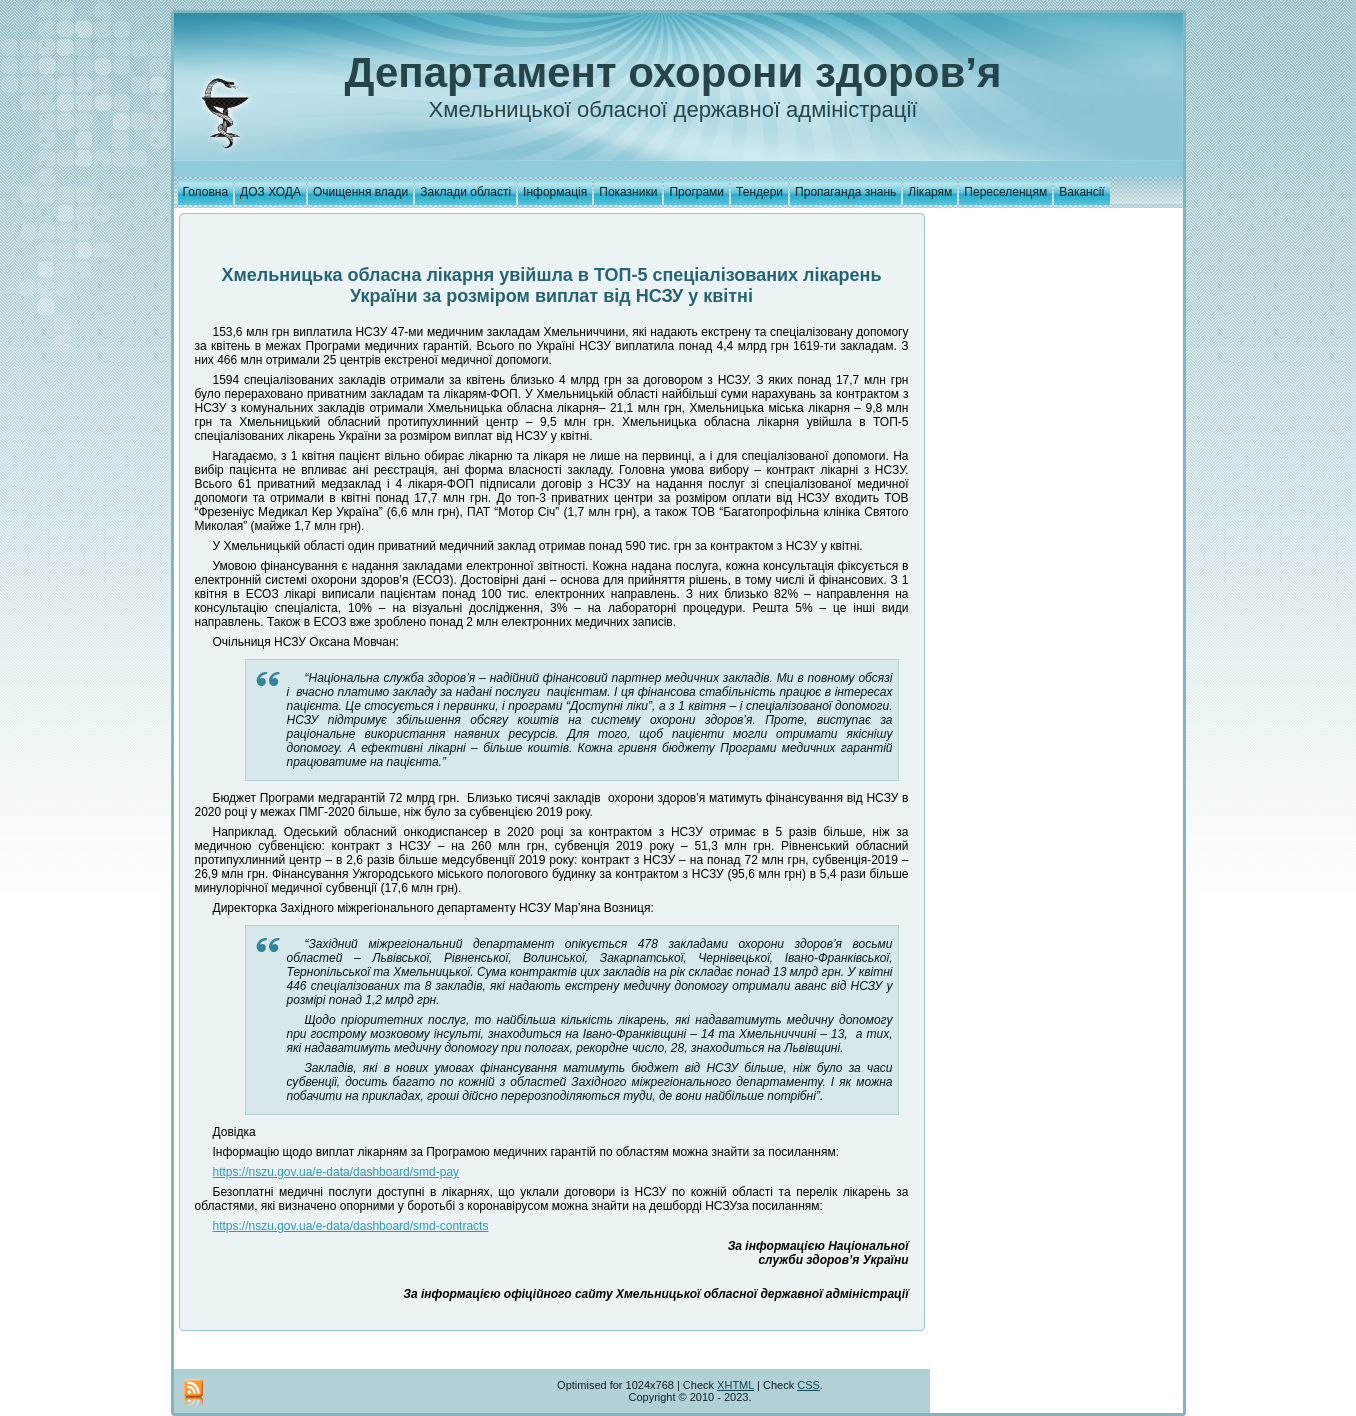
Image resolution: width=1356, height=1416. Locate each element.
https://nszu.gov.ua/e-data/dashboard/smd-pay (336, 1172)
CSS (808, 1385)
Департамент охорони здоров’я (673, 72)
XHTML (735, 1385)
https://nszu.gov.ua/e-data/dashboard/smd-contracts (351, 1226)
